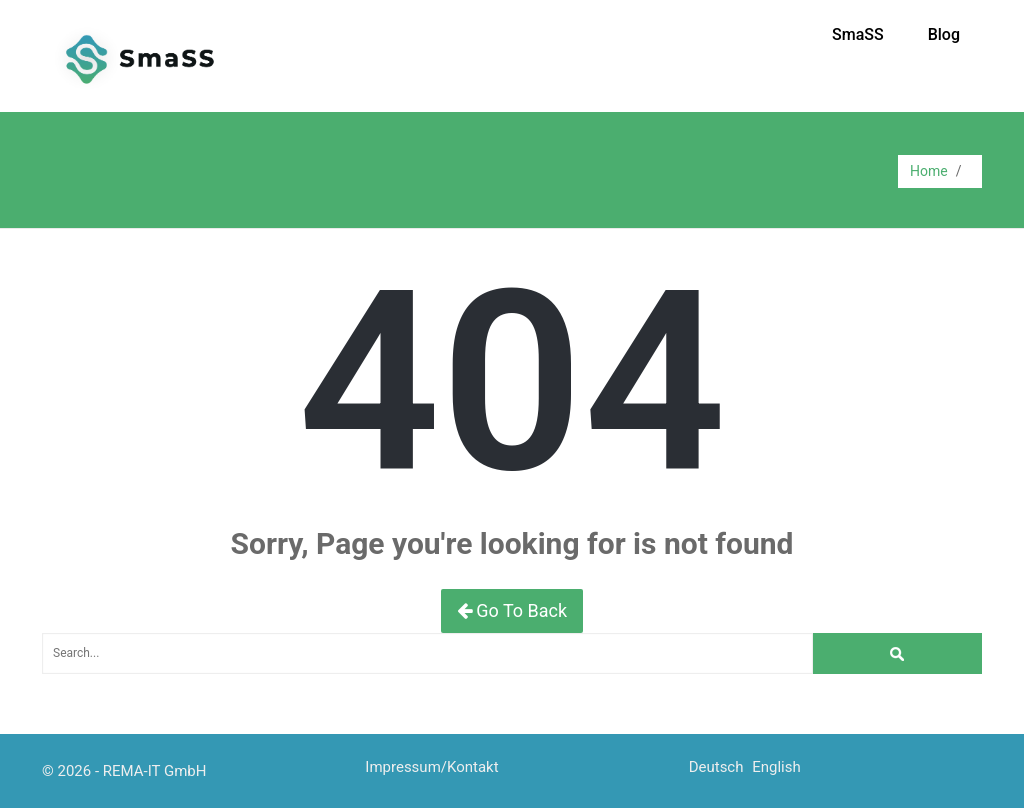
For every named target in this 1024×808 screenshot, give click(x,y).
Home (929, 171)
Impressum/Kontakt (431, 767)
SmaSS (858, 34)
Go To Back (512, 610)
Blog (944, 34)
